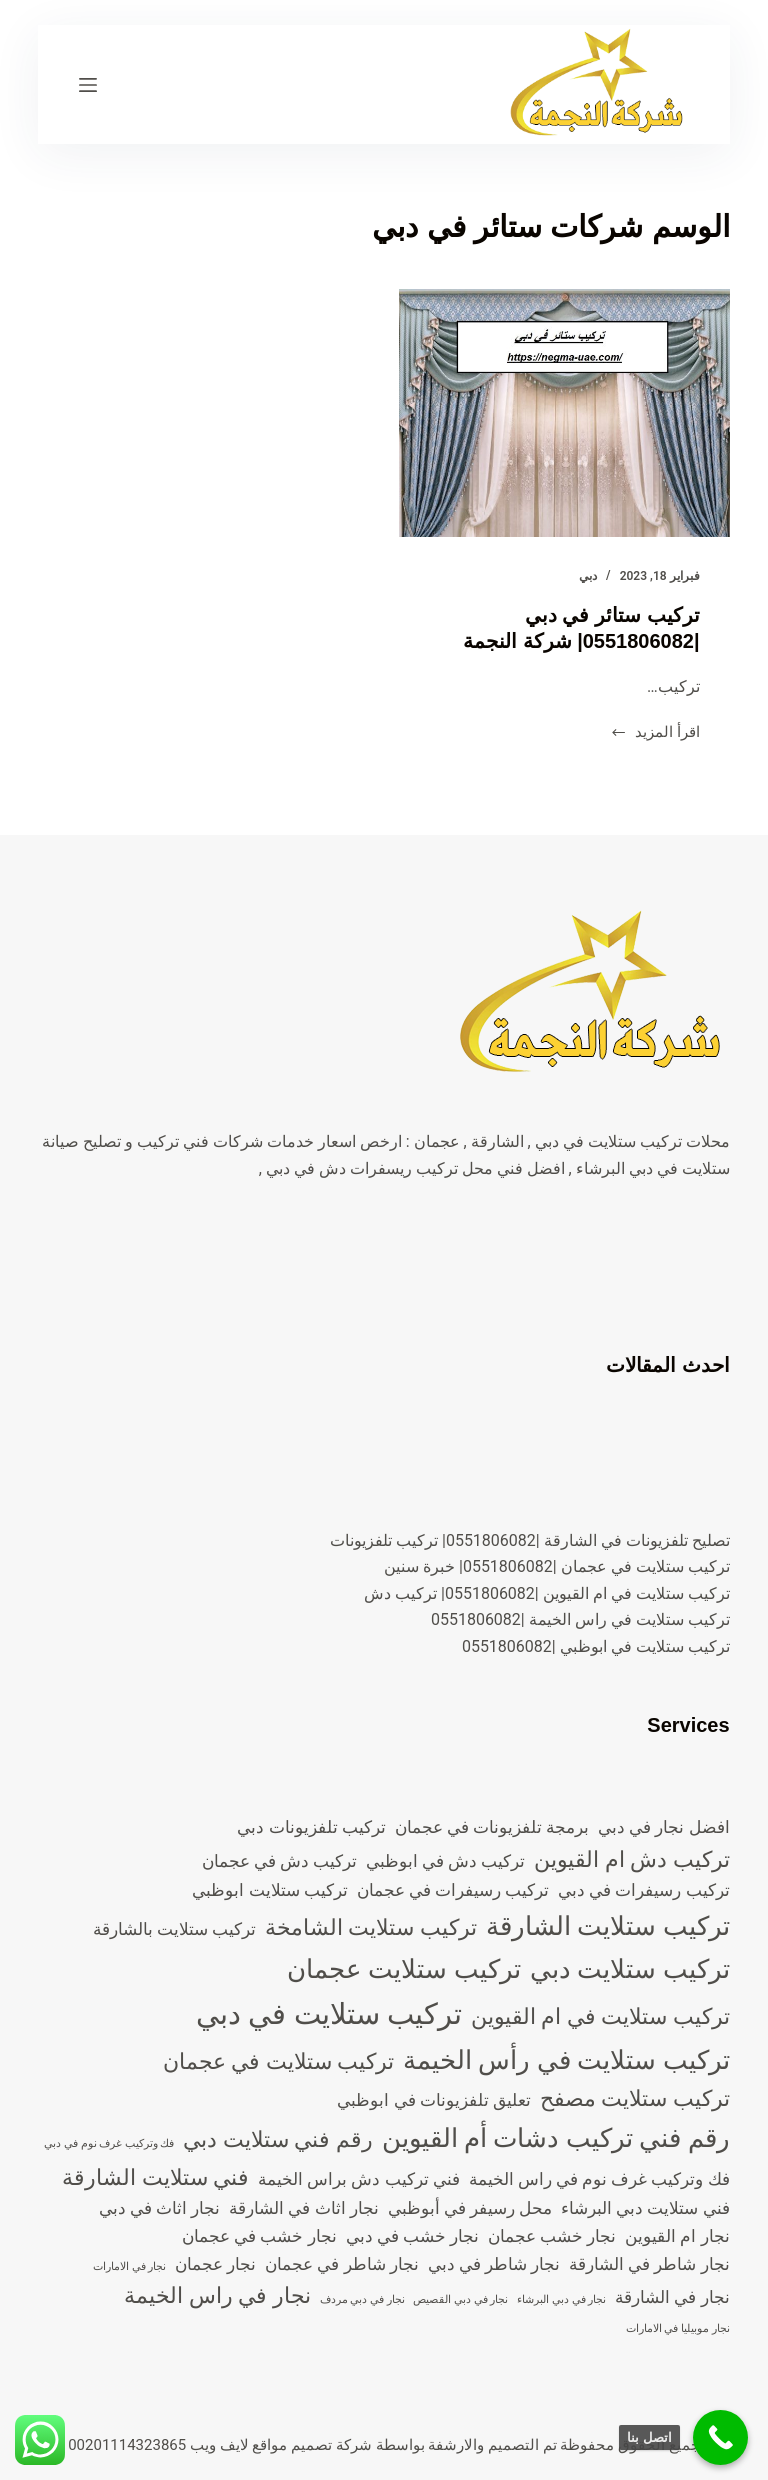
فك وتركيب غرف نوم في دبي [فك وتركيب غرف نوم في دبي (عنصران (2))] (109, 2143)
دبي (588, 576)
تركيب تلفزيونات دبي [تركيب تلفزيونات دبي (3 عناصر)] (311, 1827)
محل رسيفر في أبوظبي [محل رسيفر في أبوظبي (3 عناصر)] (470, 2208)
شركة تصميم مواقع (311, 2445)
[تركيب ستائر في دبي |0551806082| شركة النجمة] (564, 413)
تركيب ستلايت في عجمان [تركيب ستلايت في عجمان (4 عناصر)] (278, 2061)
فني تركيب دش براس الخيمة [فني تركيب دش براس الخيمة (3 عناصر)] (359, 2179)
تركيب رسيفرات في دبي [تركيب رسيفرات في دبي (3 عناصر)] (643, 1890)
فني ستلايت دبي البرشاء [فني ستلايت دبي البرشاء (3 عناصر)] (645, 2208)
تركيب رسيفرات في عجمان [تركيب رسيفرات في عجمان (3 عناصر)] (453, 1890)
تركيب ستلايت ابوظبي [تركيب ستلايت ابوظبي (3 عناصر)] (269, 1890)
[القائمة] (88, 85)
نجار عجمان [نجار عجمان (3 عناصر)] (215, 2264)
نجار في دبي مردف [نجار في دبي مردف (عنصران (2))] (362, 2299)
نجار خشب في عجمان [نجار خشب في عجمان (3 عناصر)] (259, 2236)
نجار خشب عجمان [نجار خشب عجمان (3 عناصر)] (552, 2236)
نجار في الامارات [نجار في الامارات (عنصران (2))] (129, 2266)
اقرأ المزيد (654, 734)
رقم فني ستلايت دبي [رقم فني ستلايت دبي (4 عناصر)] (277, 2139)
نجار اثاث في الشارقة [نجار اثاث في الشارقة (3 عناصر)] (303, 2208)
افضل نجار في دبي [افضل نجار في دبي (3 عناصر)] (663, 1827)
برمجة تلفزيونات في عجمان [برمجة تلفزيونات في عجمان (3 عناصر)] (492, 1827)
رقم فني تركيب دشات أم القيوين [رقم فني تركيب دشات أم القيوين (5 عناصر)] (556, 2138)
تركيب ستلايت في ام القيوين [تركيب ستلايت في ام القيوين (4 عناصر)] (600, 2016)
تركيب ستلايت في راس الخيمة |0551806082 (580, 1619)
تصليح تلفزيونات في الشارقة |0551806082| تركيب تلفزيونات (530, 1540)
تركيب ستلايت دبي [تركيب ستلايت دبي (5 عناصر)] (630, 1969)
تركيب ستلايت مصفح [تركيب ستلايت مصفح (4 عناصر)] (635, 2098)
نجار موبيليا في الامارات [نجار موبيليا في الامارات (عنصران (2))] (678, 2328)
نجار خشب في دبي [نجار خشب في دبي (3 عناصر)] (412, 2236)
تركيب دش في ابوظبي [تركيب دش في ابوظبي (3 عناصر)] (445, 1861)
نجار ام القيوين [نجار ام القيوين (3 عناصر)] (677, 2236)
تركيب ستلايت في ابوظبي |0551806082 (596, 1646)
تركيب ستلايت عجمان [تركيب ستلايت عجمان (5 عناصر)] (404, 1969)
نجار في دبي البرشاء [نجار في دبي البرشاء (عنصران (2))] (561, 2299)
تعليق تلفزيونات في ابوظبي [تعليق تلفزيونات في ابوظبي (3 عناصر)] (433, 2100)
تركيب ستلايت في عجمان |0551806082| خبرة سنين (557, 1566)
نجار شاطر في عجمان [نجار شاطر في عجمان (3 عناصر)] (341, 2264)
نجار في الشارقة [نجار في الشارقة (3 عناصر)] (672, 2297)
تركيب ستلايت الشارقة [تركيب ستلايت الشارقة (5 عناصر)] (608, 1926)
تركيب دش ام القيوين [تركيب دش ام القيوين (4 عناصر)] (631, 1859)
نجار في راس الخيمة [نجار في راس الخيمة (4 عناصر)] (217, 2295)
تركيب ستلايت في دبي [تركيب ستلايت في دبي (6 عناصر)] (329, 2014)
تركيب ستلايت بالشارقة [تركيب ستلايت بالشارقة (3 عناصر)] (174, 1929)
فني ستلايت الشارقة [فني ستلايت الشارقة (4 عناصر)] (155, 2177)
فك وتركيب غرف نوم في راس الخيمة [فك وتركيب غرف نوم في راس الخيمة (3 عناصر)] (599, 2179)
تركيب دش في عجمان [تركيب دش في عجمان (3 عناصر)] (279, 1861)
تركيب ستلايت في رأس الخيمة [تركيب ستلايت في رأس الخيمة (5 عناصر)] (566, 2060)
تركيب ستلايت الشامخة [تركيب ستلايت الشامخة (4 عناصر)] (371, 1927)
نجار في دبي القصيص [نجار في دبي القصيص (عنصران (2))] (460, 2299)
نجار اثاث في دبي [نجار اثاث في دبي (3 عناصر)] (159, 2208)
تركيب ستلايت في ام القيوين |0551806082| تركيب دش (547, 1593)
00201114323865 (127, 2445)
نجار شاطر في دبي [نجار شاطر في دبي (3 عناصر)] (494, 2264)
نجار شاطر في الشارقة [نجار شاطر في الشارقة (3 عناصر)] (649, 2264)
